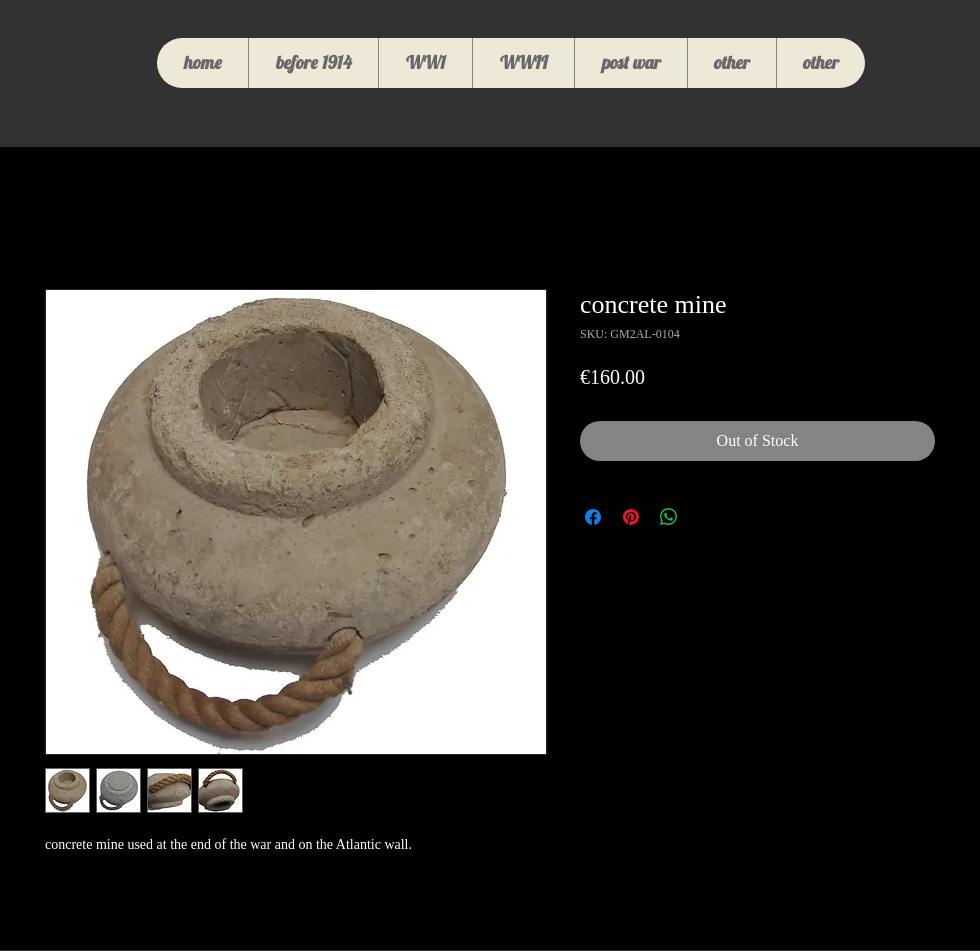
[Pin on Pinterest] (631, 517)
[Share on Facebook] (593, 517)
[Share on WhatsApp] (669, 517)
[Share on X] (707, 517)
